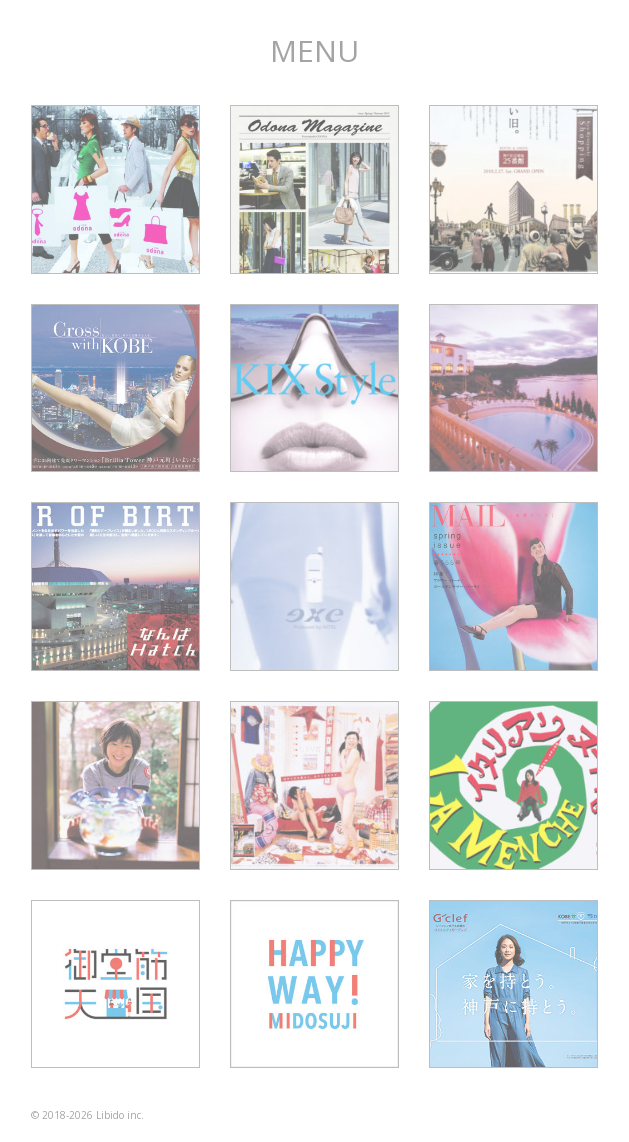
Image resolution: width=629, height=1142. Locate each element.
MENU (314, 50)
